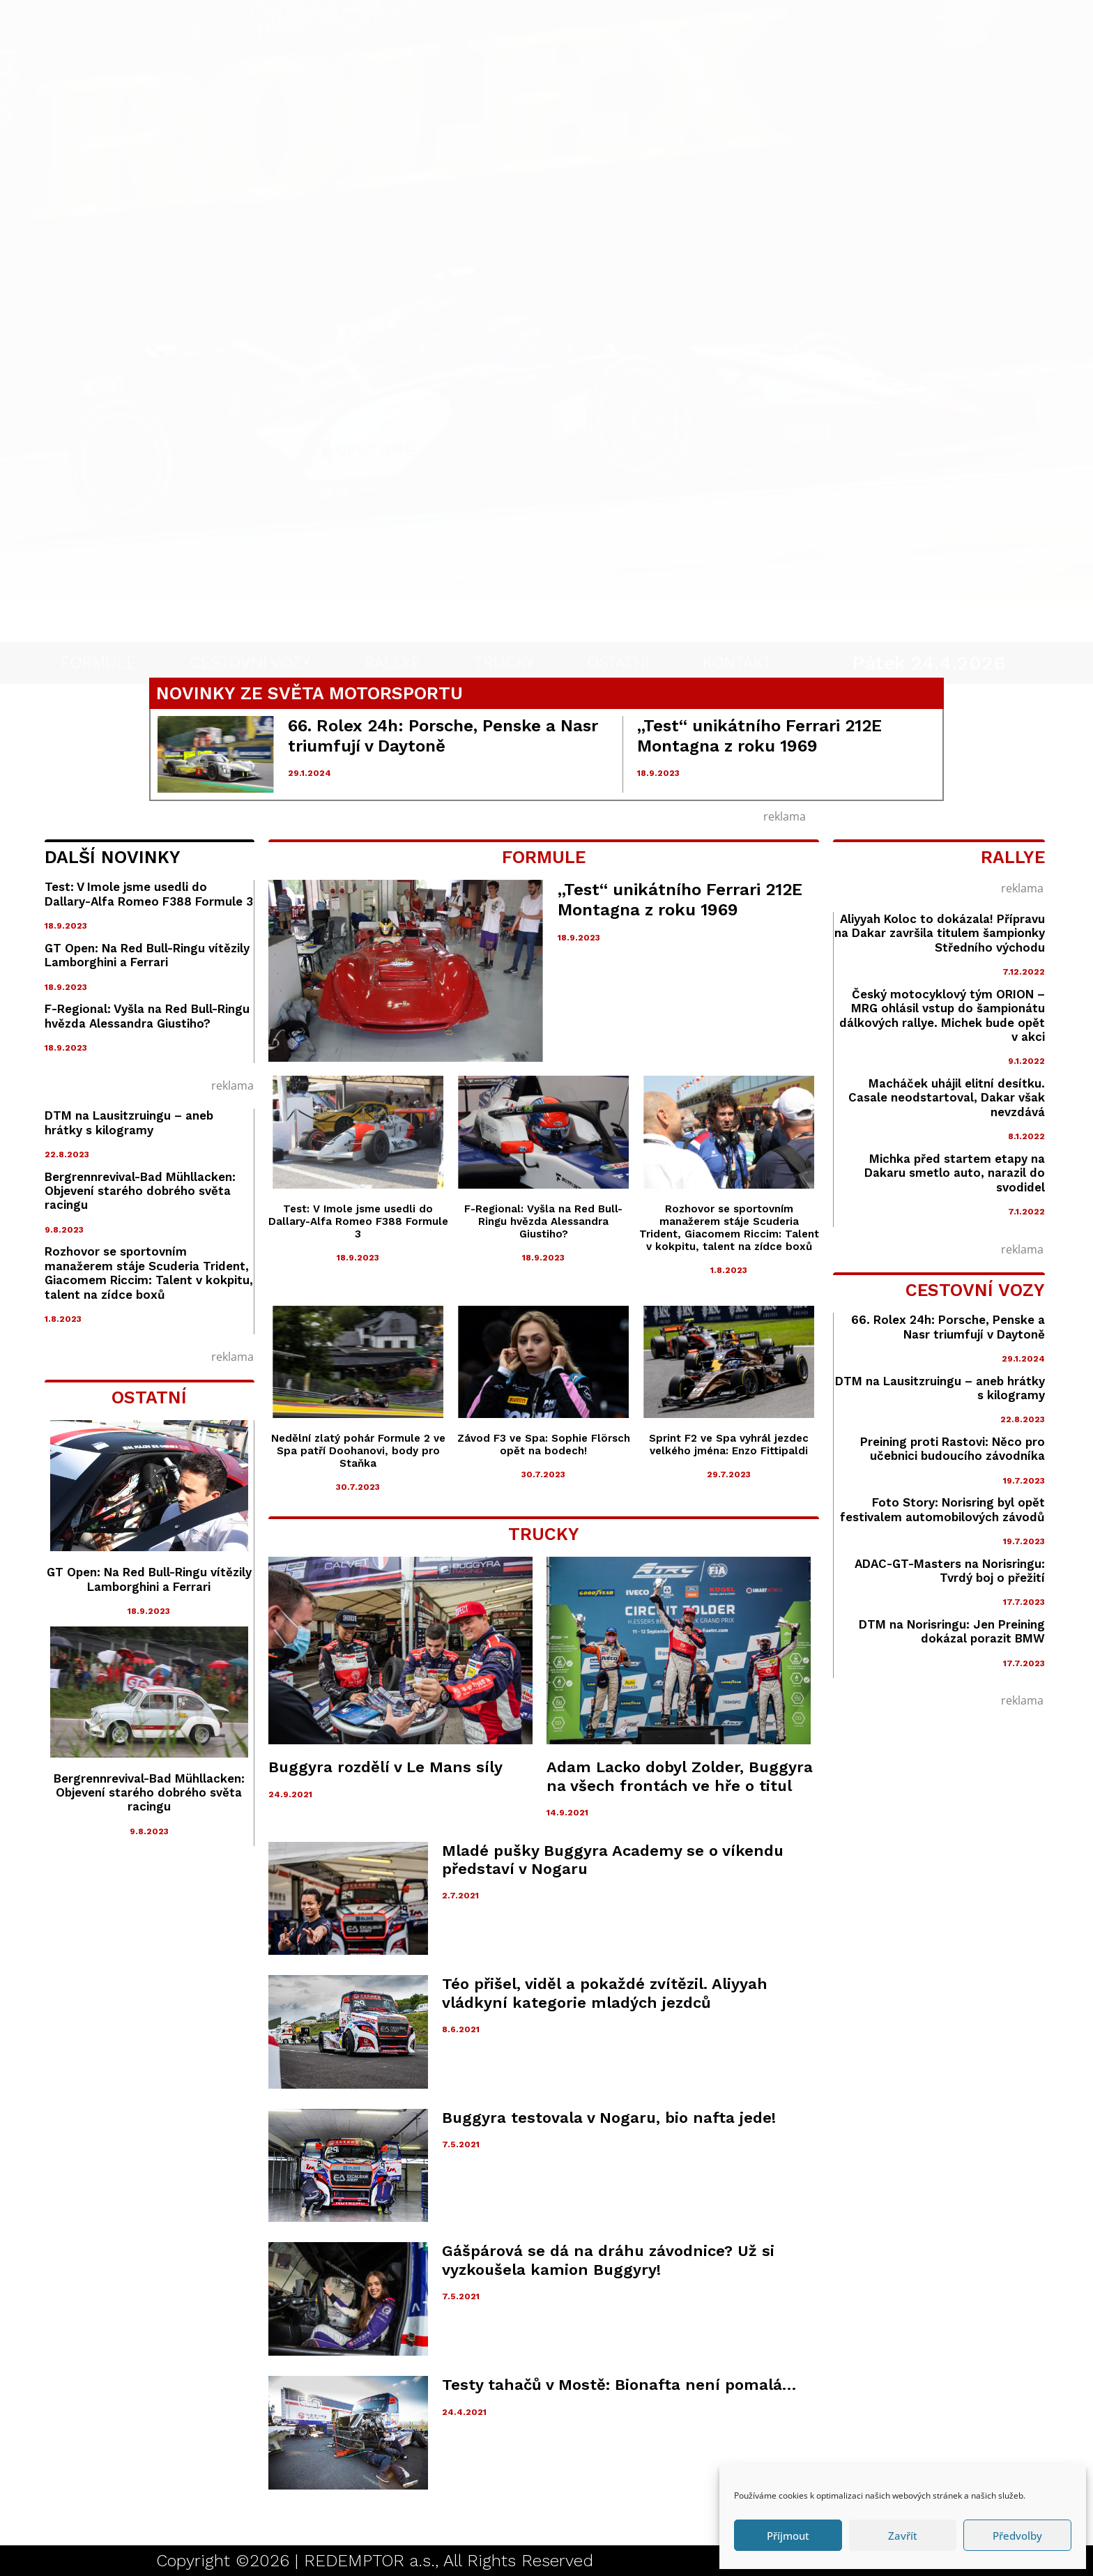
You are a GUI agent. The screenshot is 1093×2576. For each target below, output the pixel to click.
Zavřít (902, 2536)
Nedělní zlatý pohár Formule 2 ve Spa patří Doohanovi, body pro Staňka (358, 1451)
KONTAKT (737, 636)
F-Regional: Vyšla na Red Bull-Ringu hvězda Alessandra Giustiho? (147, 1016)
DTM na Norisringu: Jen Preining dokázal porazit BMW (952, 1631)
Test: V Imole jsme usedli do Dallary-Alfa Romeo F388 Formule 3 (149, 894)
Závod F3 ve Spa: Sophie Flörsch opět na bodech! (543, 1444)
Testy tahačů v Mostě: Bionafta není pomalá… (619, 2384)
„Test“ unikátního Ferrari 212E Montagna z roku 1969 (759, 736)
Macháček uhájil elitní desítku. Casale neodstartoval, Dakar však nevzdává (946, 1097)
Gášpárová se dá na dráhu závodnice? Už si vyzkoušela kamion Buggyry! (608, 2260)
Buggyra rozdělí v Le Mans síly (385, 1767)
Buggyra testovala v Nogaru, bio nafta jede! (609, 2117)
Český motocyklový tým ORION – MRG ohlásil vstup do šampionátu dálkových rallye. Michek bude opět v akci (942, 1015)
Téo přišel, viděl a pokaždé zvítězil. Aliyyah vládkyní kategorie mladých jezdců (604, 1993)
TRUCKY (504, 636)
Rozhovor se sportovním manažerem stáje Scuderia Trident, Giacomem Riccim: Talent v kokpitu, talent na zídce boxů (149, 1272)
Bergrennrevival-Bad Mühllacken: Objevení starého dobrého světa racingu (140, 1191)
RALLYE (392, 636)
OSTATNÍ (618, 636)
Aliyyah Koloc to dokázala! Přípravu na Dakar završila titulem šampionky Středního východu (939, 933)
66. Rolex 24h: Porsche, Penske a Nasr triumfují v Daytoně (443, 736)
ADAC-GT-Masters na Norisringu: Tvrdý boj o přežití (950, 1571)
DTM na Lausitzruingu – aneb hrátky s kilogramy (129, 1122)
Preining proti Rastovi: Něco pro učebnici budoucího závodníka (952, 1449)
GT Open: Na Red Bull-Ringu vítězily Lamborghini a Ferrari (147, 955)
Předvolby (1017, 2536)
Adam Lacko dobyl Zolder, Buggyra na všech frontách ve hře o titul (679, 1776)
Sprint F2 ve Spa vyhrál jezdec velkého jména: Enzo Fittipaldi (729, 1444)
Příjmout (788, 2536)
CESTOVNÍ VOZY (250, 636)
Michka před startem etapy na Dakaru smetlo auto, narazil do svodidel (954, 1173)
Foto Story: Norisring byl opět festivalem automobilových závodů (942, 1509)
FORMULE (98, 636)
